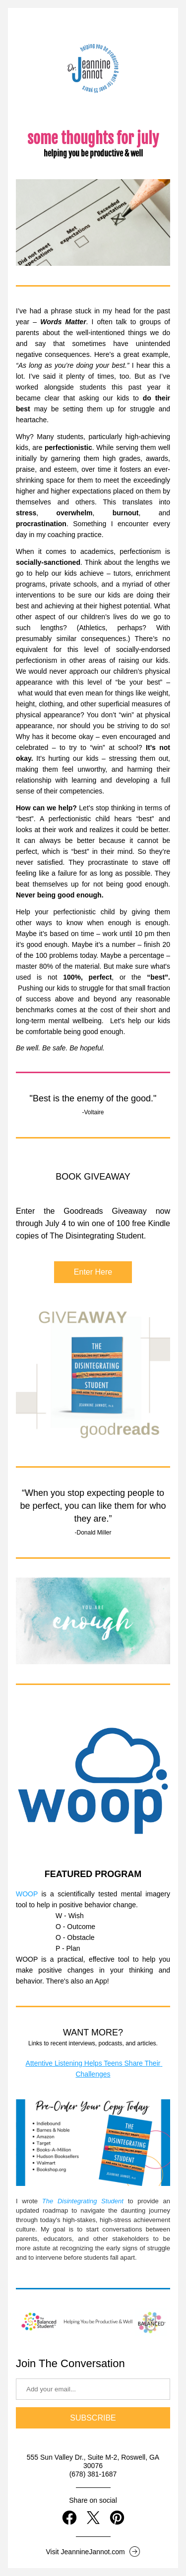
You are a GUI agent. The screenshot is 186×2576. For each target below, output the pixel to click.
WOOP (27, 1894)
